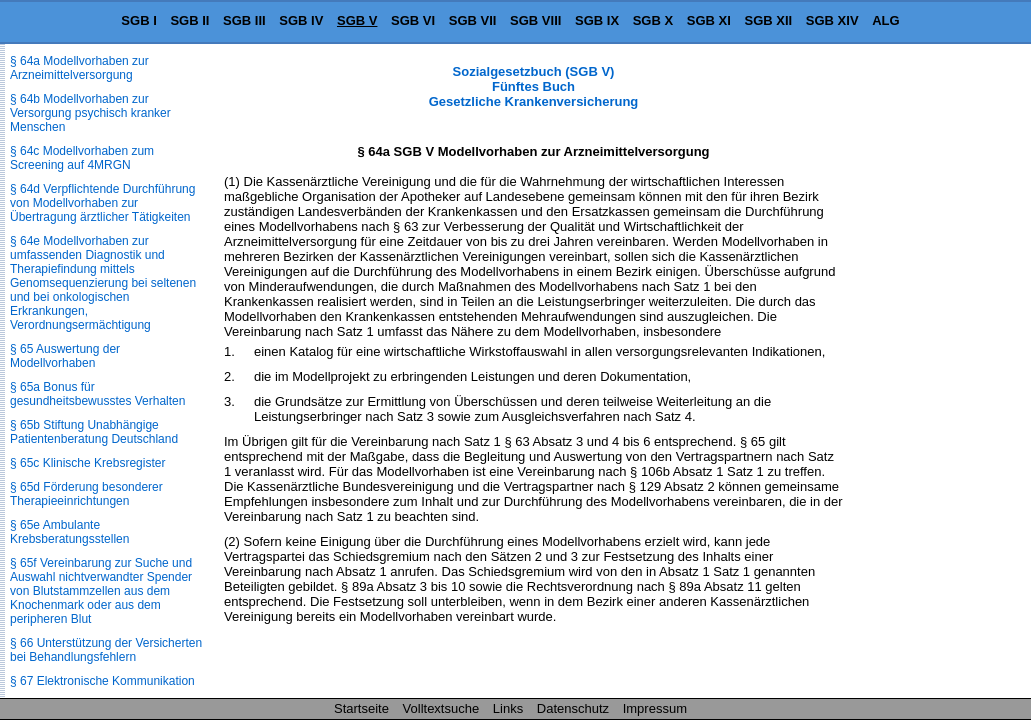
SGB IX (597, 20)
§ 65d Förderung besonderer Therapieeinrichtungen (86, 494)
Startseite (361, 708)
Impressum (655, 708)
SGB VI (413, 20)
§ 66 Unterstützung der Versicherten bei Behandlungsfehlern (106, 650)
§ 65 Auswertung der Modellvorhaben (65, 356)
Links (508, 708)
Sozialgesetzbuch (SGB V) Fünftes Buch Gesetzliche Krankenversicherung (534, 86)
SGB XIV (832, 20)
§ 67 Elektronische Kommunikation (102, 681)
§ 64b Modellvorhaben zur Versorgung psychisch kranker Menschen (90, 113)
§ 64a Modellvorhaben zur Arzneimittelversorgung (79, 68)
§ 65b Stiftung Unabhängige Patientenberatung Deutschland (94, 432)
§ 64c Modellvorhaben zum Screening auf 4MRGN (82, 158)
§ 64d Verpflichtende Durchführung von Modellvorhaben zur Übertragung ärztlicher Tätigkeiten (102, 203)
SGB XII (769, 20)
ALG (885, 20)
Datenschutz (573, 708)
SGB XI (709, 20)
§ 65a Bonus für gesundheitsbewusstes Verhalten (97, 394)
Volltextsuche (441, 708)
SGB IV (301, 20)
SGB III (244, 20)
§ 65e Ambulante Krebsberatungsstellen (69, 532)
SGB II (189, 20)
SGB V (357, 20)
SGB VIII (535, 20)
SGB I (138, 20)
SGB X (653, 20)
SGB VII (473, 20)
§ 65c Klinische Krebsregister (87, 463)
